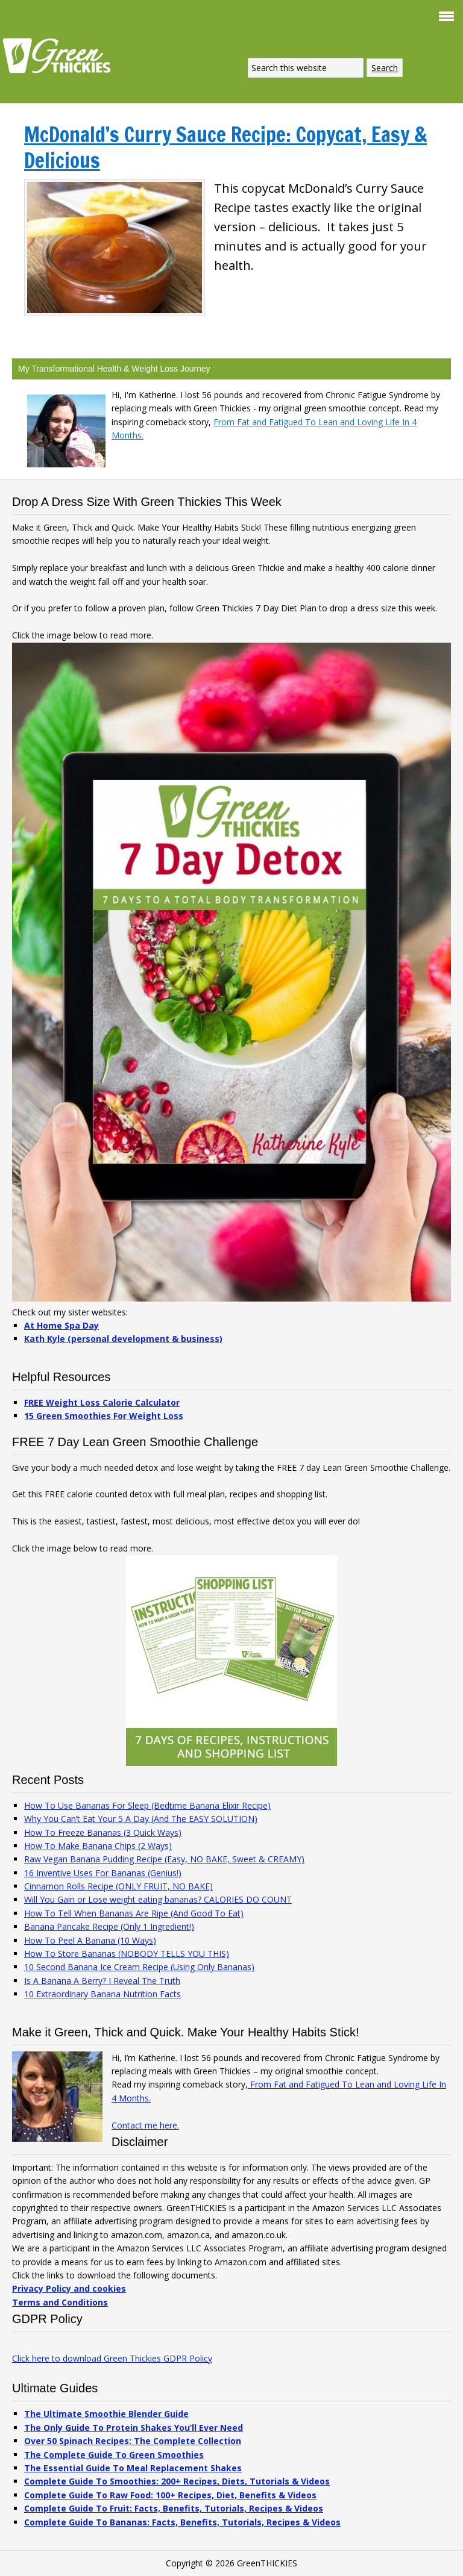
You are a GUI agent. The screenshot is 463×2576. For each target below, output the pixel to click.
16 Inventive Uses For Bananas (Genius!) (102, 1873)
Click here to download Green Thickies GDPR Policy (112, 2358)
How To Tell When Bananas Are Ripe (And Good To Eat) (134, 1913)
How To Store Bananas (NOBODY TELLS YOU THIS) (126, 1953)
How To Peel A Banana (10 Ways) (90, 1940)
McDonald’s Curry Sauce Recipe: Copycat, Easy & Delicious (225, 147)
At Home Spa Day (61, 1325)
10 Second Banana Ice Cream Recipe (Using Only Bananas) (139, 1967)
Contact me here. (145, 2125)
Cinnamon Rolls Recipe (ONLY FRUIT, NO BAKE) (118, 1886)
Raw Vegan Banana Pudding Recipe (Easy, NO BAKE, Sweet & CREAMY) (164, 1859)
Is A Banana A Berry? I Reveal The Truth (102, 1980)
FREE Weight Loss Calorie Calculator (102, 1402)
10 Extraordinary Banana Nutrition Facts (102, 1994)
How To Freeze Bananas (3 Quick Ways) (102, 1832)
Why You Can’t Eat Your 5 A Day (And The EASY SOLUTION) (140, 1818)
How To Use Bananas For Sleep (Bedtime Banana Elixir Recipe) (147, 1805)
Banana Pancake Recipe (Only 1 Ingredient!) (109, 1926)
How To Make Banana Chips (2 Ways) (98, 1845)
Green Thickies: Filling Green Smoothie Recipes (60, 55)
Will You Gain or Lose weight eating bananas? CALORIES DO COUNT (158, 1899)
